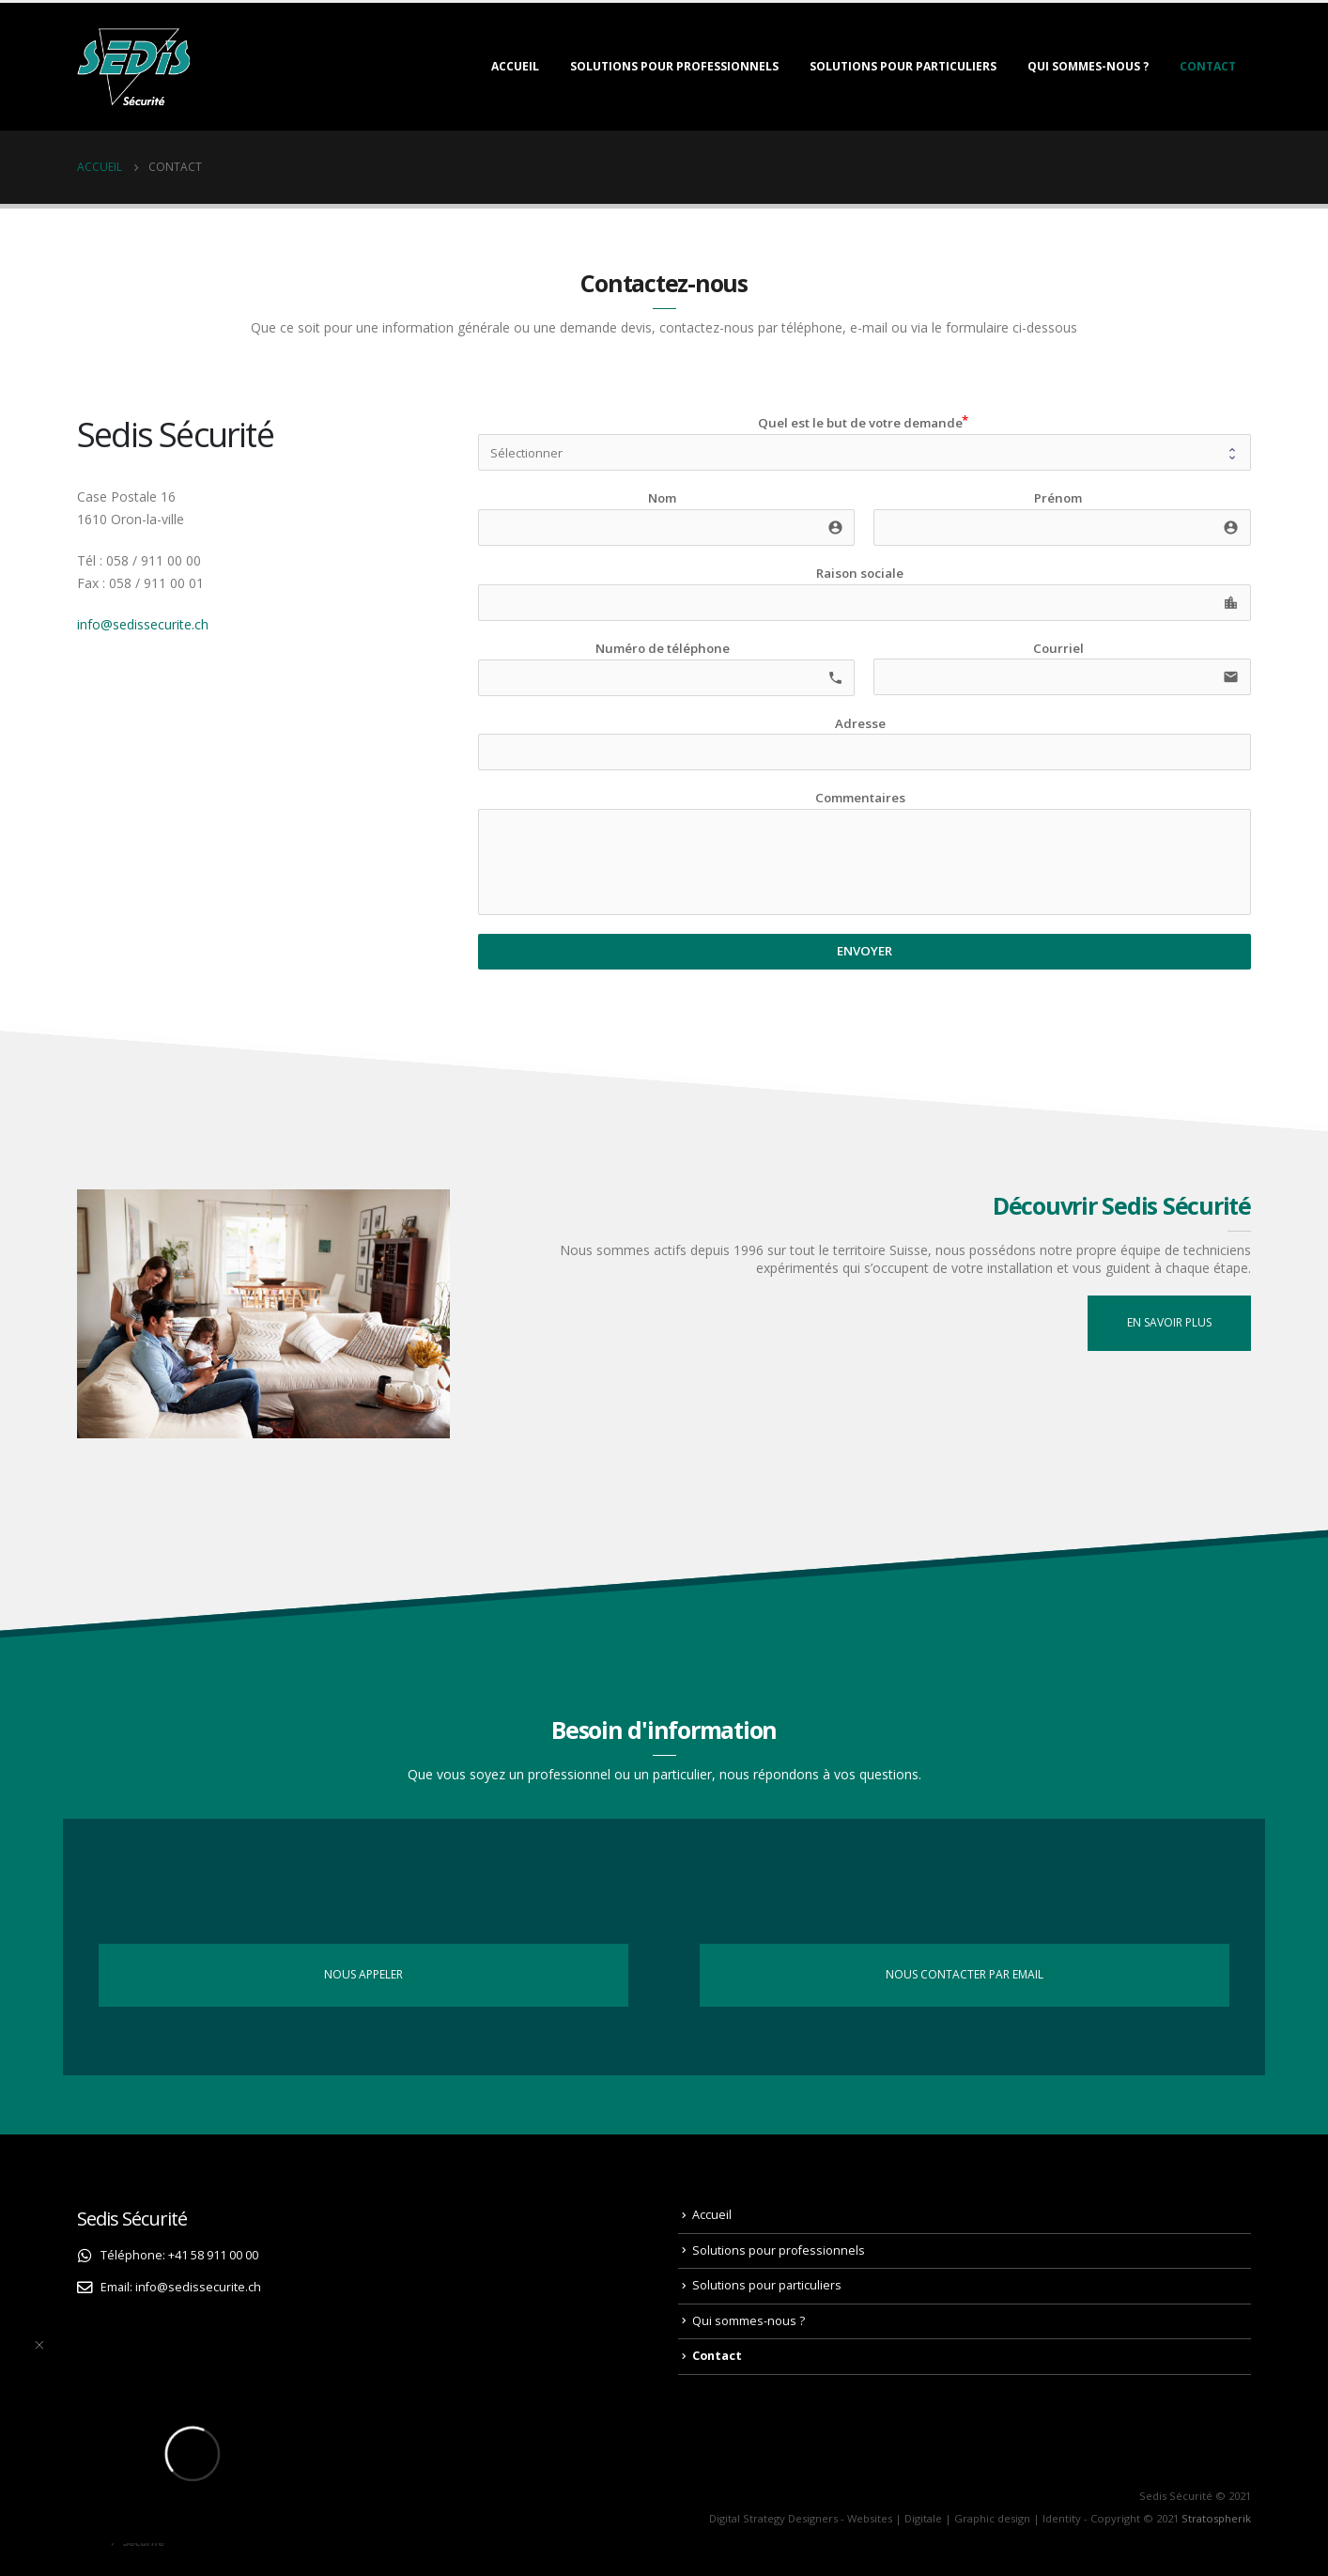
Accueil (515, 66)
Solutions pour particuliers (903, 66)
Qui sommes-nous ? (1088, 66)
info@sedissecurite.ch (142, 624)
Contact (1208, 66)
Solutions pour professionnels (674, 66)
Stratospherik (1216, 2518)
